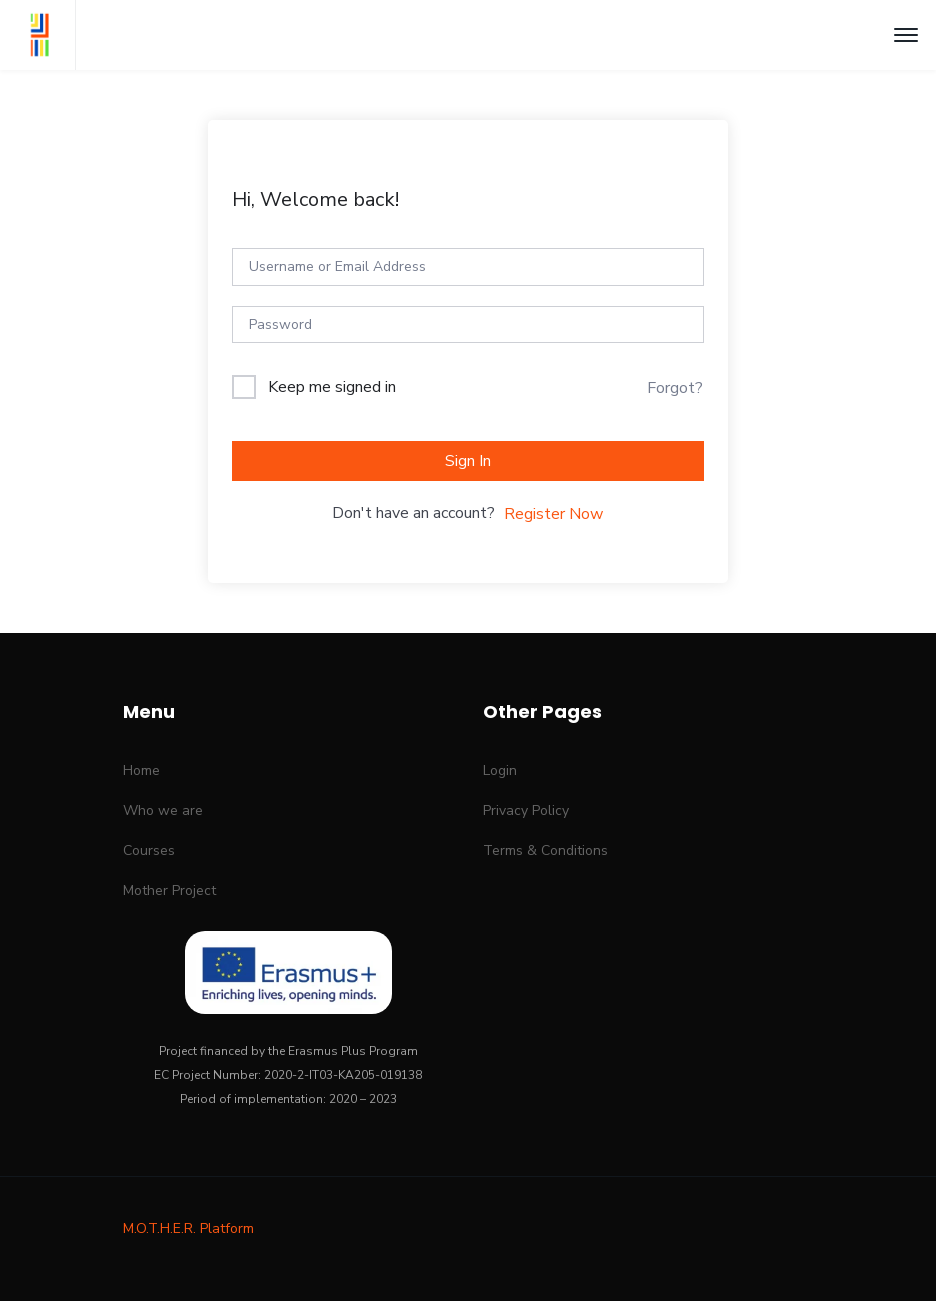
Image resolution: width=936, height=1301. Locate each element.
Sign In (468, 461)
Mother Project (169, 890)
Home (141, 770)
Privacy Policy (526, 810)
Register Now (553, 514)
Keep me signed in (332, 387)
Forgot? (675, 388)
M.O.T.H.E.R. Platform (188, 1228)
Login (500, 770)
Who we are (163, 810)
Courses (149, 850)
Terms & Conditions (545, 850)
